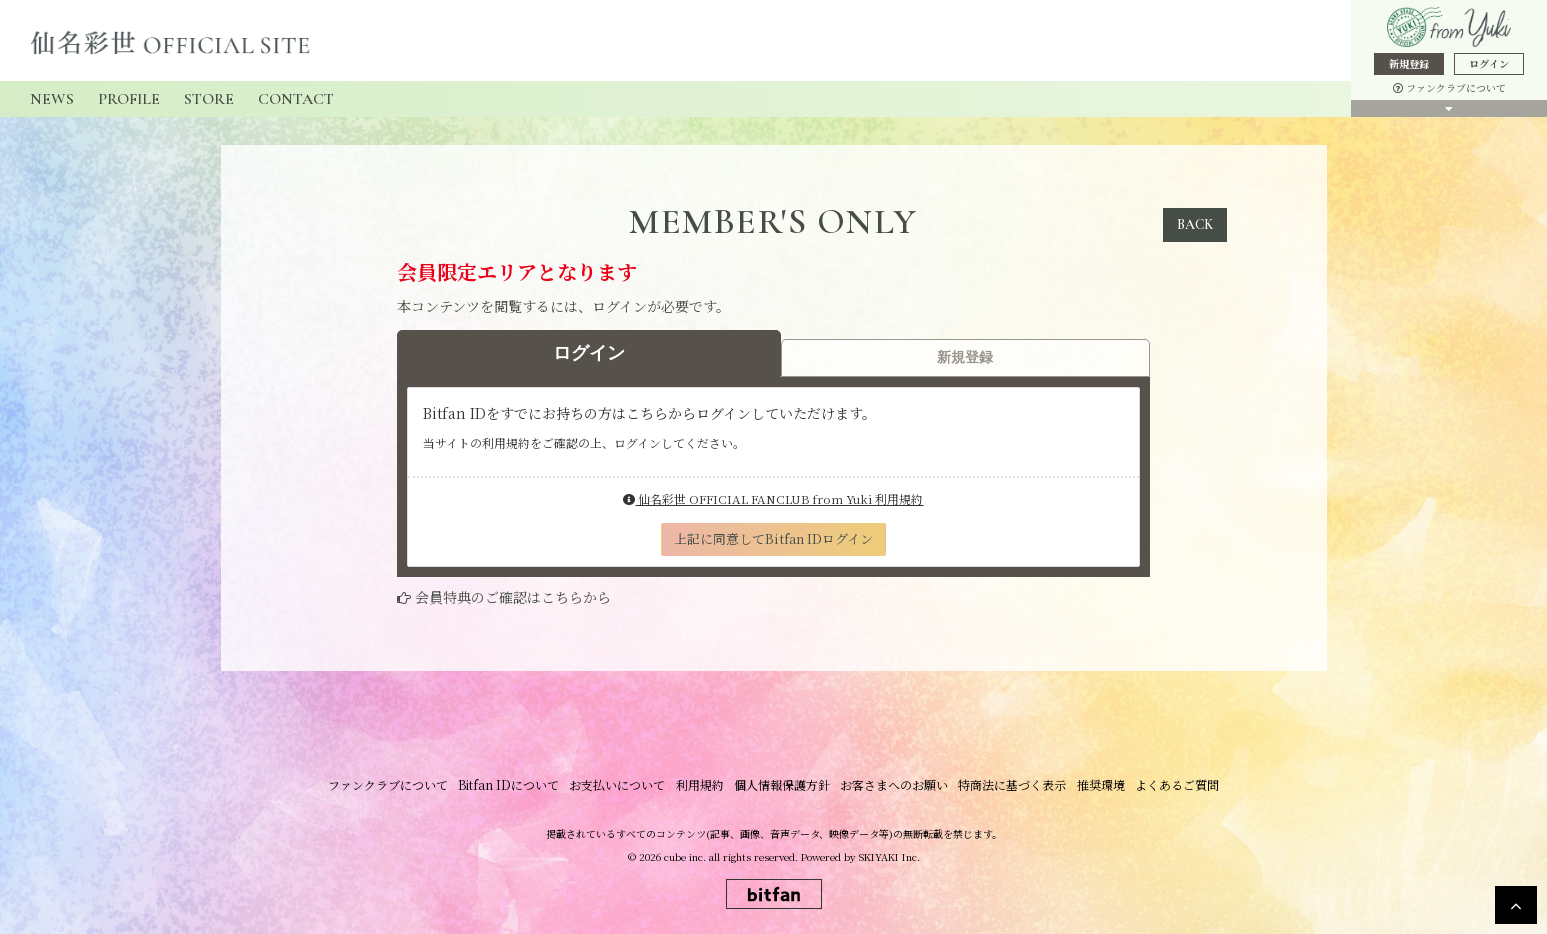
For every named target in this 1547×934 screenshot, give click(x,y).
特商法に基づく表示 (1012, 784)
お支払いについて (618, 784)
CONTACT (296, 99)
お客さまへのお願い (894, 784)
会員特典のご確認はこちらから (513, 597)
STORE (209, 99)
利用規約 (700, 784)
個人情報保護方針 (782, 784)
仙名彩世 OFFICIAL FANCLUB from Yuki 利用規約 (773, 498)
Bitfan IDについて (509, 784)
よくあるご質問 (1176, 784)
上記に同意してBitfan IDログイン (773, 538)
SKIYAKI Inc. (889, 856)
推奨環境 (1100, 784)
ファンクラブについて (1449, 87)
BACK (1195, 224)
